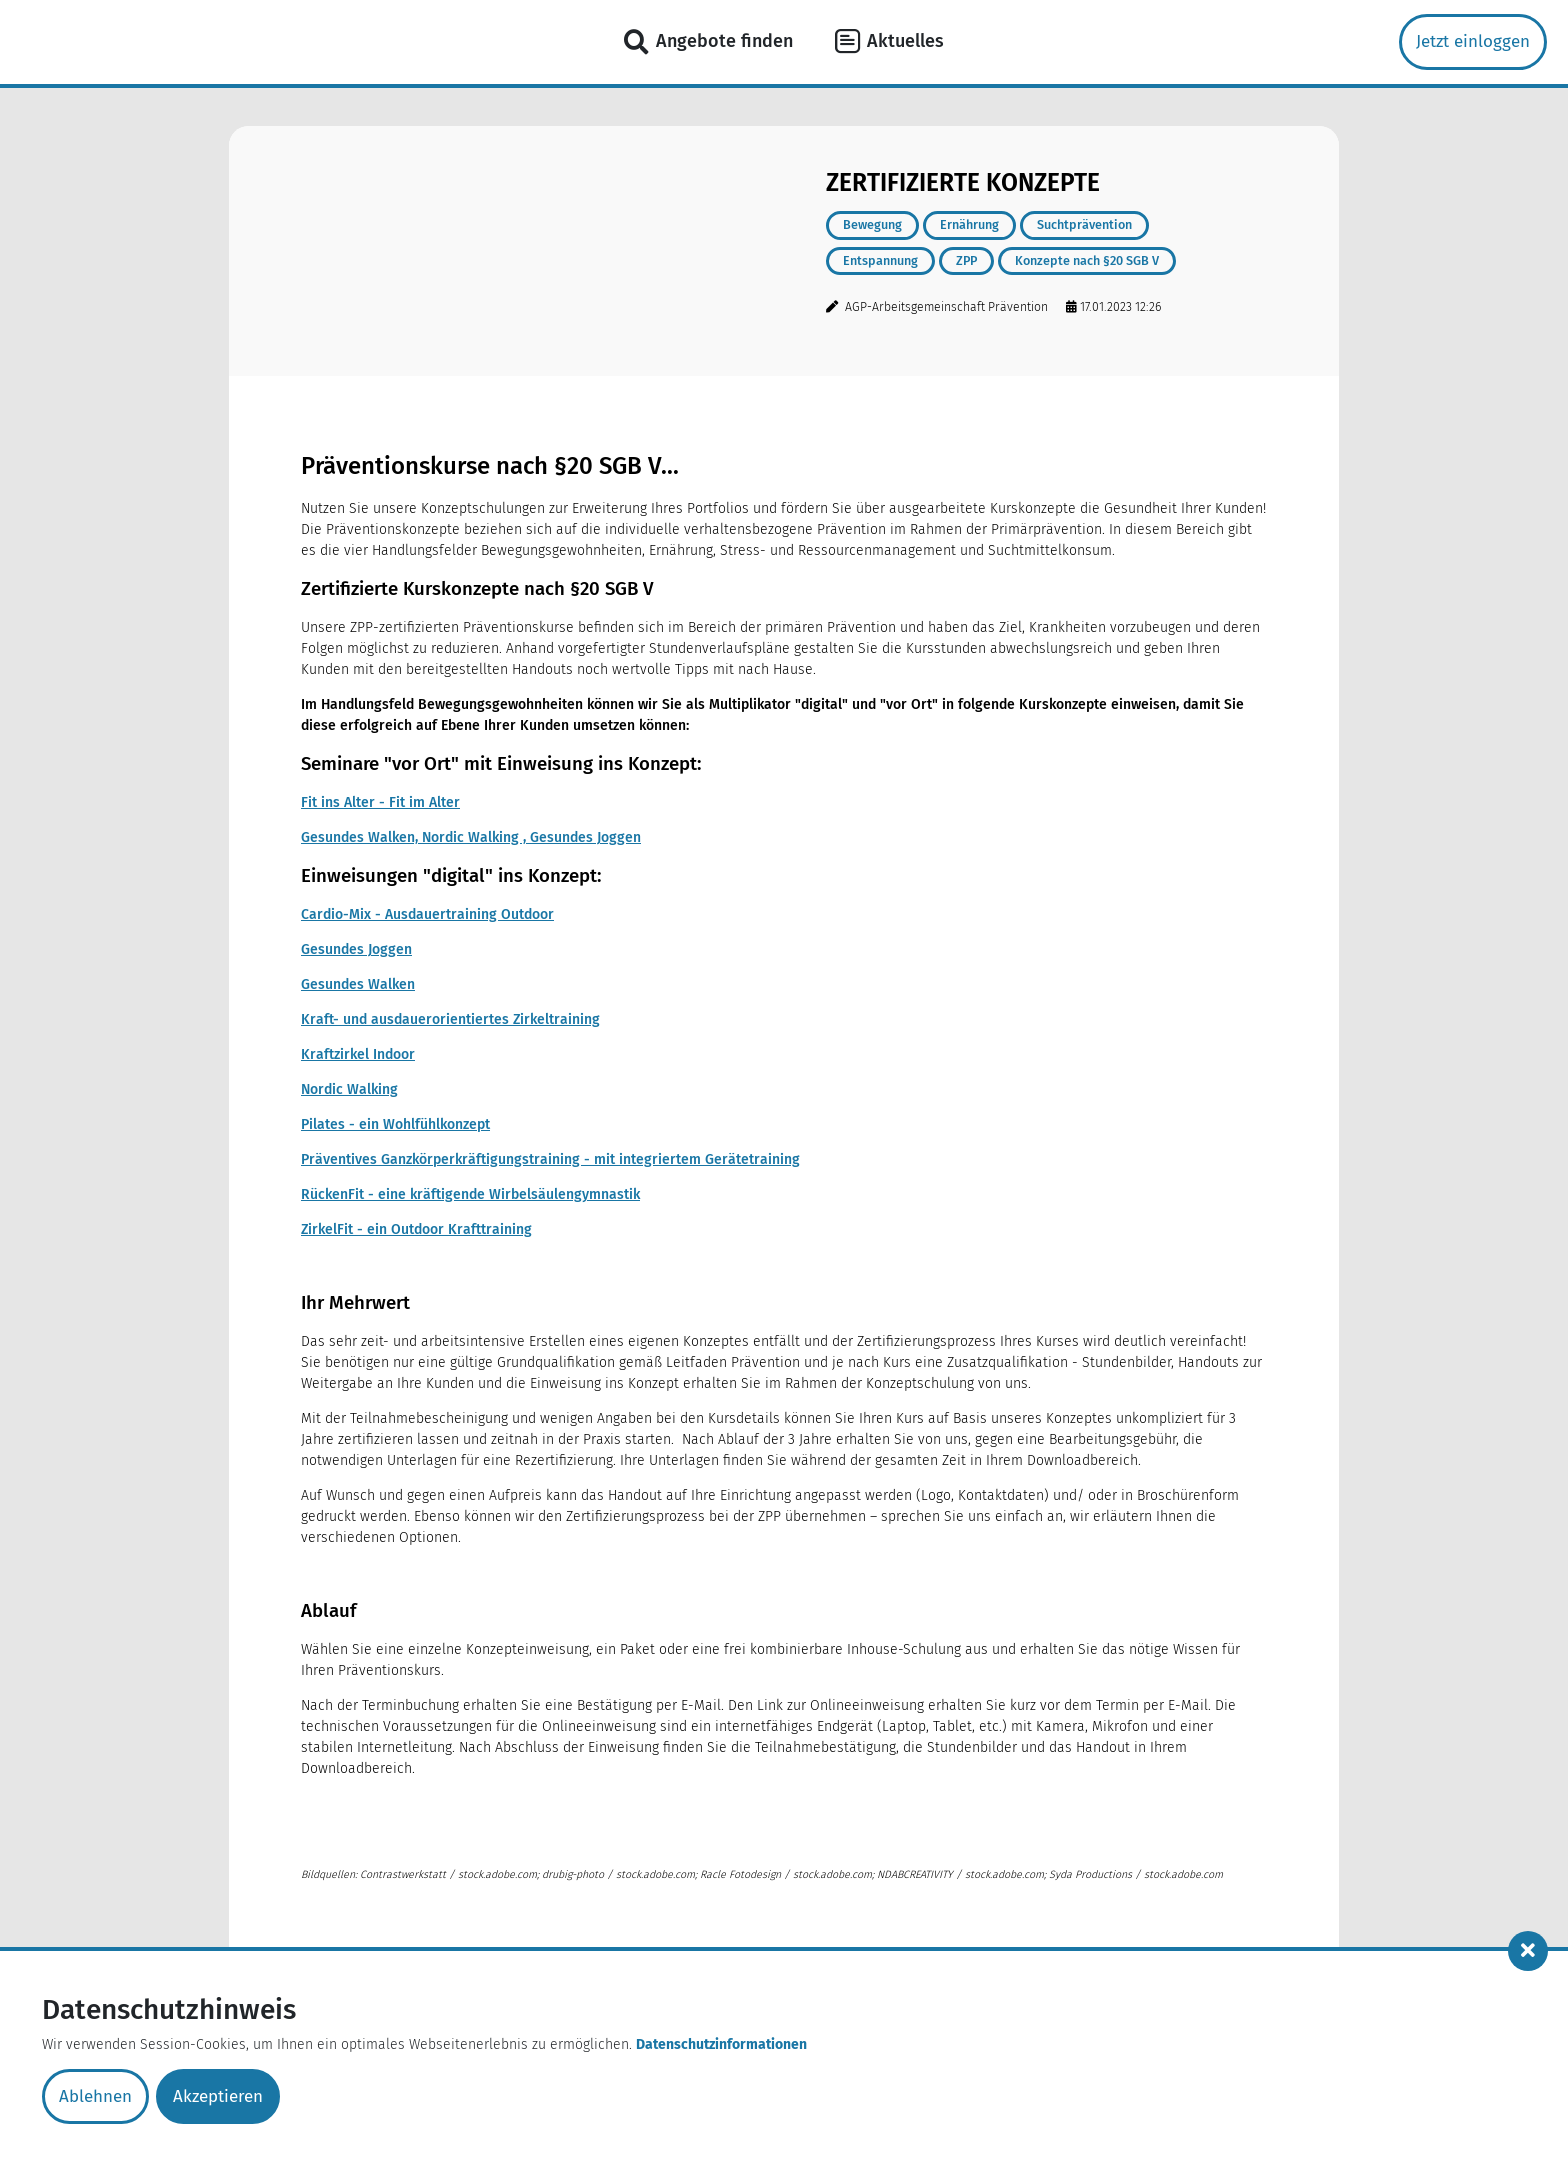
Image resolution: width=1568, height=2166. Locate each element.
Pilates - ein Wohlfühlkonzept (395, 1124)
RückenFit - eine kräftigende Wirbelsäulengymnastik (470, 1194)
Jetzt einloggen (1473, 41)
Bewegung (872, 224)
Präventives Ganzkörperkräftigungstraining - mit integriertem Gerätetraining (550, 1159)
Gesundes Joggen (356, 949)
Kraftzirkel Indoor (358, 1054)
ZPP (966, 260)
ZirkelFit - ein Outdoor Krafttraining (416, 1229)
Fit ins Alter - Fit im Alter (380, 802)
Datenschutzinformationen (721, 2044)
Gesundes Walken (358, 984)
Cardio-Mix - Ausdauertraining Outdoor (427, 914)
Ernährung (969, 224)
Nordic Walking (349, 1089)
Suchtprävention (1084, 224)
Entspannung (880, 260)
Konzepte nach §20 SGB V (1087, 260)
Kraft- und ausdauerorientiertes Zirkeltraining (450, 1019)
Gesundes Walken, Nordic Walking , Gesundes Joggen (471, 837)
